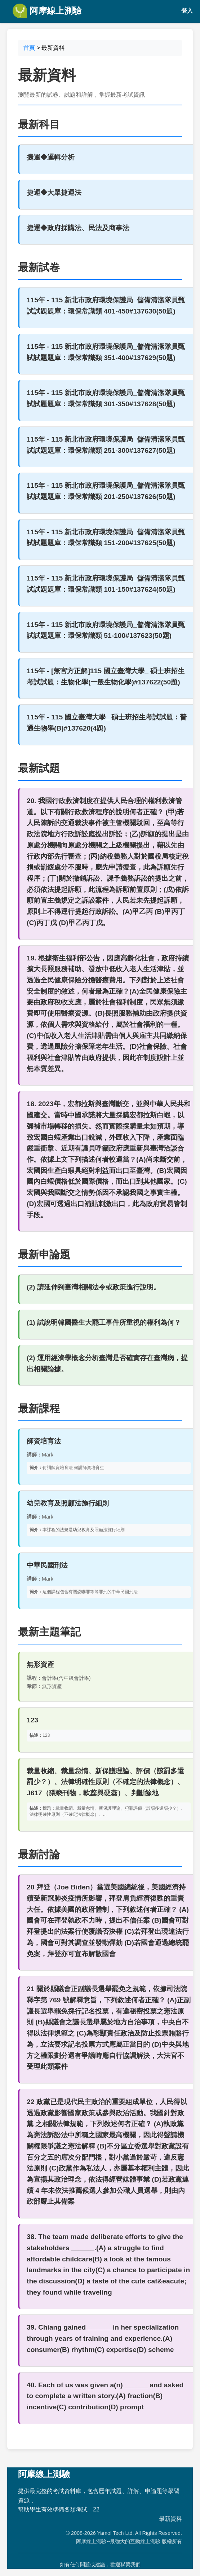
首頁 (29, 48)
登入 (187, 11)
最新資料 (170, 2519)
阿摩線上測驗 (47, 11)
